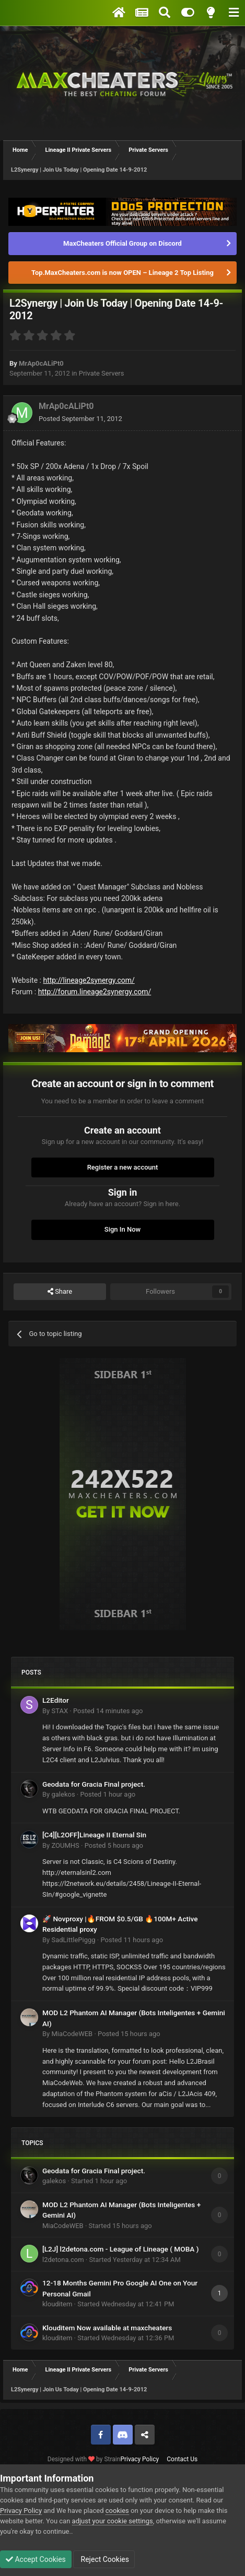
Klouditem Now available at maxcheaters (107, 2328)
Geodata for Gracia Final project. (93, 1784)
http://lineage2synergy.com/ (88, 980)
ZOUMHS (65, 1845)
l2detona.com (63, 2260)
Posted (80, 419)
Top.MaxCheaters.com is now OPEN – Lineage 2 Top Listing (122, 272)
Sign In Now (122, 1229)
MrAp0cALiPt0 (41, 363)
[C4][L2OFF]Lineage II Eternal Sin (94, 1835)
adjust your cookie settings (112, 2521)
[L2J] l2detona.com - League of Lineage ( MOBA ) (120, 2249)
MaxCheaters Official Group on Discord (122, 243)
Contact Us (182, 2459)
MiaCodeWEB (71, 2034)
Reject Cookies (104, 2559)
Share (60, 1291)
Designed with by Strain (84, 2459)
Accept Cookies (36, 2559)
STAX (59, 1711)
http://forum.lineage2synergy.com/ (94, 992)
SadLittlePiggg (73, 1940)
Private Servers (101, 373)
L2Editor (55, 1700)
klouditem (57, 2304)
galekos (63, 1794)
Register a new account (122, 1167)
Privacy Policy (139, 2459)
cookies (117, 2510)
